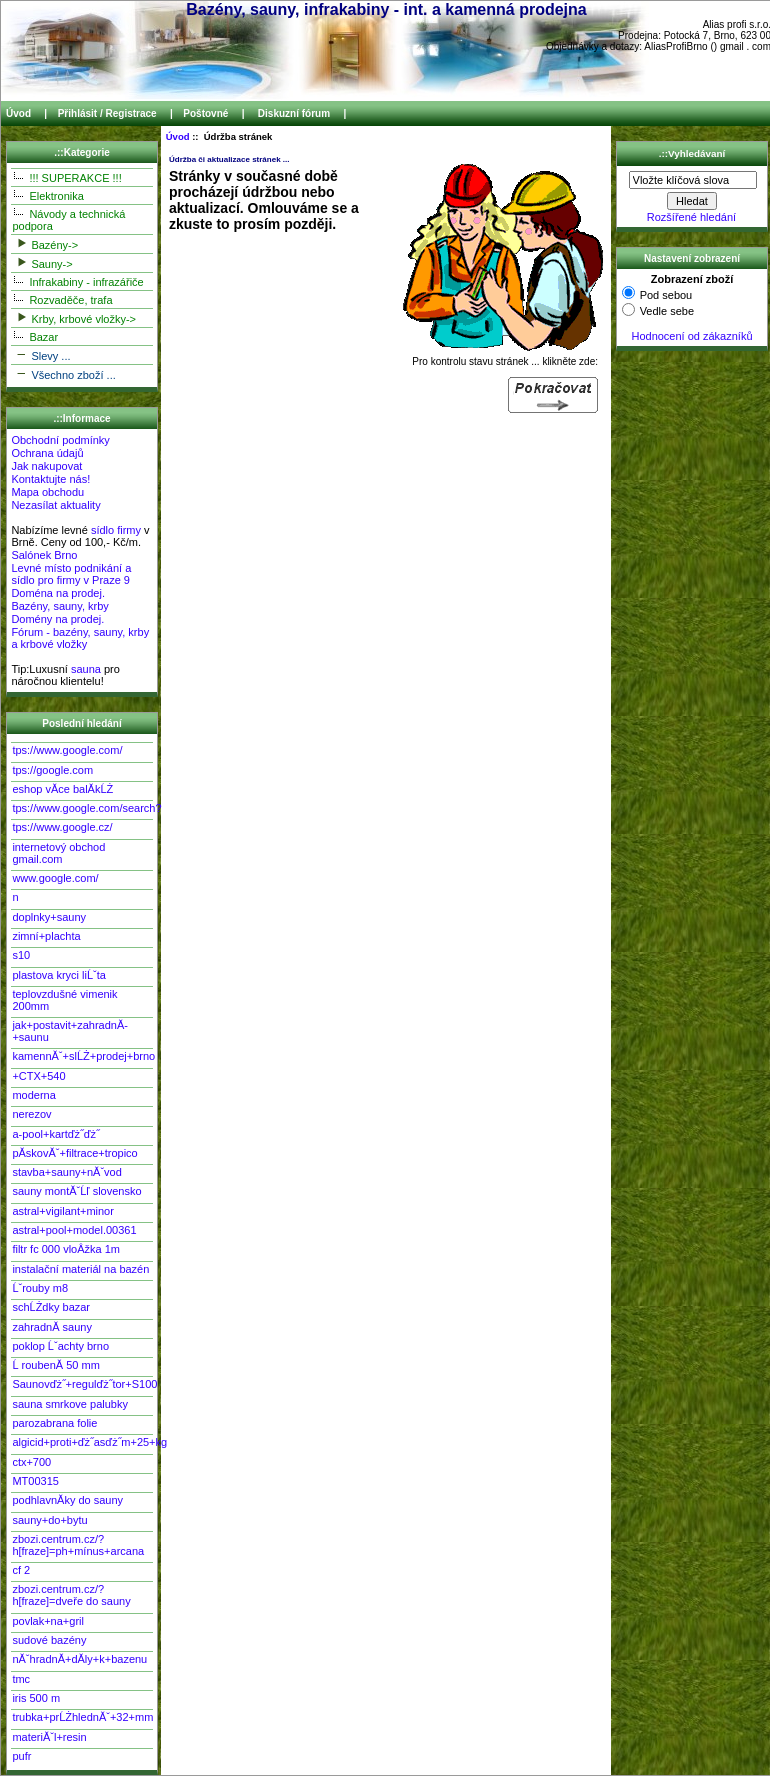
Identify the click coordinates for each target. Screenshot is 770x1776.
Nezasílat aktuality (55, 505)
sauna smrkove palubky (70, 1404)
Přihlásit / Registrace (107, 113)
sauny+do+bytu (49, 1520)
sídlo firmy (116, 530)
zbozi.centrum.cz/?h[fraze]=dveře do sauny (71, 1595)
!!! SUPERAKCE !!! (66, 177)
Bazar (35, 336)
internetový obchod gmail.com (58, 853)
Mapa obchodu (47, 492)
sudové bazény (49, 1640)
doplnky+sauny (49, 917)
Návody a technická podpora (68, 219)
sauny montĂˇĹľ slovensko (76, 1191)
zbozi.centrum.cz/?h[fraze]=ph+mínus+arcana (78, 1545)
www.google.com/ (55, 878)
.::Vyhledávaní (692, 153)
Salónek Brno (44, 555)
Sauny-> (42, 262)
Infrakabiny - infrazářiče (77, 281)
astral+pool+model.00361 (74, 1230)
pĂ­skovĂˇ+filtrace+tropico (74, 1153)
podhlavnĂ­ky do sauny (67, 1500)
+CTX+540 (38, 1076)
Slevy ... (41, 354)
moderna (33, 1095)
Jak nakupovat (46, 466)
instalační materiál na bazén (80, 1269)
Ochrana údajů (47, 453)
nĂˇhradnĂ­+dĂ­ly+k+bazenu (79, 1659)
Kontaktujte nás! (50, 479)
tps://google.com (52, 770)
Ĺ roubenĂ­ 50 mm (55, 1365)
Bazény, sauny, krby (59, 606)
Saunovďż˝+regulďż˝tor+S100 (82, 1384)
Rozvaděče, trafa (62, 299)
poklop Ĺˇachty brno (60, 1346)
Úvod (18, 113)
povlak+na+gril (48, 1621)
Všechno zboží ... (63, 373)
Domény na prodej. (57, 619)
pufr (21, 1756)
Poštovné (205, 113)
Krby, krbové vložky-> (74, 317)
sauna (86, 669)
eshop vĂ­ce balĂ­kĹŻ (62, 789)
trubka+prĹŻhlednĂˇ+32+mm (82, 1717)
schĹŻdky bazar (51, 1307)
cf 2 (21, 1570)
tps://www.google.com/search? (82, 808)
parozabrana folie (54, 1423)
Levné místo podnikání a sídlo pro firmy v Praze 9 (71, 574)
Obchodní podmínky (60, 440)
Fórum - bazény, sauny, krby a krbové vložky (80, 638)
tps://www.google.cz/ (62, 827)
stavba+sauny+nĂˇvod (66, 1172)
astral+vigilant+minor (63, 1211)
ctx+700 (31, 1462)
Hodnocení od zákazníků (691, 336)
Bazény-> (45, 243)
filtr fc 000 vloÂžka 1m (66, 1249)
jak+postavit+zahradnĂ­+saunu (70, 1031)
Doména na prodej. (58, 593)
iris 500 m (36, 1698)
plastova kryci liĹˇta (59, 975)
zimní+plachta (46, 936)
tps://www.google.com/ (67, 750)
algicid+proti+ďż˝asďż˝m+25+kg (82, 1442)
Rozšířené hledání (691, 217)
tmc (21, 1679)
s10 (21, 955)
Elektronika (47, 195)
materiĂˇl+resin (49, 1737)
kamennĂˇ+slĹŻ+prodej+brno (82, 1056)
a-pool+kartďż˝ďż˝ (55, 1134)
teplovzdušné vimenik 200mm (64, 1000)
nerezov (31, 1114)
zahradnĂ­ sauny (52, 1327)
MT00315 (35, 1481)
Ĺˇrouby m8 (40, 1288)
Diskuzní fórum (294, 113)
